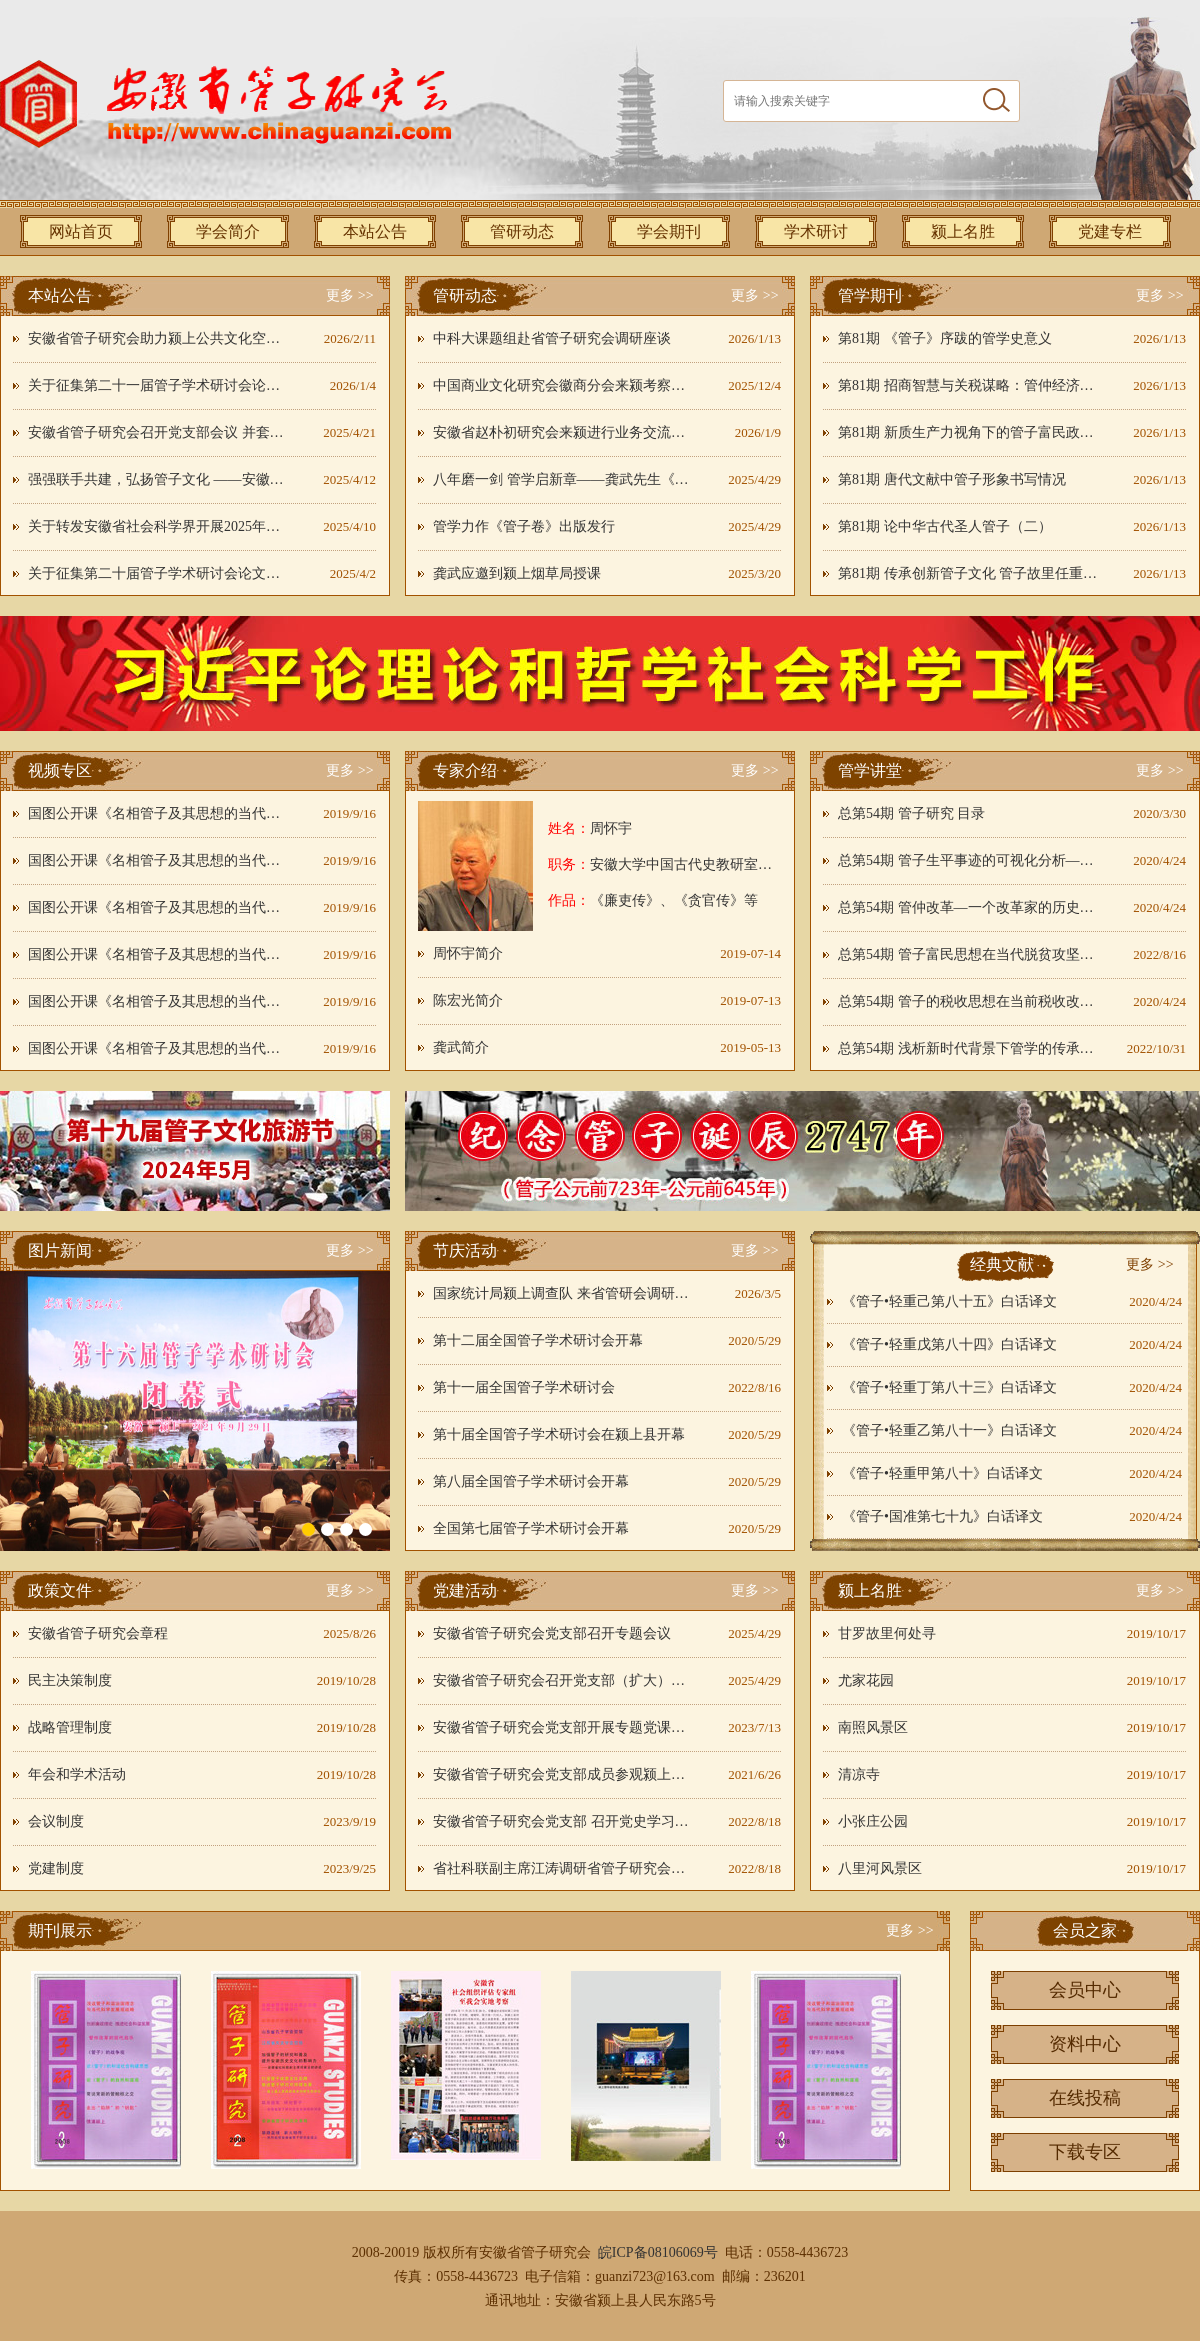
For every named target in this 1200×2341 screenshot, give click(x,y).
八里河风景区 (880, 1868)
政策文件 (60, 1590)
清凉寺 (859, 1774)
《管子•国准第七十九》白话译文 (942, 1516)
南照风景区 (873, 1727)
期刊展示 (60, 1930)
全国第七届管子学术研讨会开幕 (531, 1528)
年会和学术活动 (77, 1774)
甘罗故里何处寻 (887, 1633)
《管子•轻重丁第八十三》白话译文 (949, 1387)
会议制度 (56, 1821)
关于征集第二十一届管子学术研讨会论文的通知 (158, 385)
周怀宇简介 (468, 953)
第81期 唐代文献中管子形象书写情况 (952, 479)
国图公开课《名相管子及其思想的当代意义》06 (158, 1048)
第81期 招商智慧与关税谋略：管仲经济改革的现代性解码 (968, 385)
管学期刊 (870, 295)
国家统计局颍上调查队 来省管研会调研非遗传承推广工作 (563, 1293)
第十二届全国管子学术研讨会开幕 (538, 1340)
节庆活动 (465, 1250)
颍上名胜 (963, 231)
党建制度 (56, 1868)
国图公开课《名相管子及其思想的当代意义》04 (158, 954)
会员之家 (1085, 1930)
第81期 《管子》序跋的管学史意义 (945, 338)
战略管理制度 (70, 1727)
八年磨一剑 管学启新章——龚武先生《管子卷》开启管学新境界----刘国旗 (563, 479)
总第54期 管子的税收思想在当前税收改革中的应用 (968, 1001)
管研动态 (522, 231)
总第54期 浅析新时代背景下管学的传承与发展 (968, 1048)
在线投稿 (1085, 2098)
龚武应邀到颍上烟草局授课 (517, 573)
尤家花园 (866, 1680)
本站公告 (375, 231)
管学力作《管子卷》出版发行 (524, 526)
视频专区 (60, 770)
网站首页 (81, 231)
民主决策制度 (70, 1680)
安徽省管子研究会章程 (98, 1633)
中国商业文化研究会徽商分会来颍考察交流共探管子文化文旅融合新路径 (563, 385)
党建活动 (465, 1590)
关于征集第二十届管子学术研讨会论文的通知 (158, 573)
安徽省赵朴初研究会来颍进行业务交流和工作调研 (563, 432)
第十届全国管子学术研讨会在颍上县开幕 (559, 1434)
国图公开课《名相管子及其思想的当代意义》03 (158, 907)
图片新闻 (60, 1250)
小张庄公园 (873, 1821)
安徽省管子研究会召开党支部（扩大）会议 (563, 1680)
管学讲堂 (870, 770)
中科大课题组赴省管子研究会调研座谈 (552, 338)
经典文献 (1002, 1264)
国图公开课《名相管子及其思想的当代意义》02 (158, 860)
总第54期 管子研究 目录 (911, 813)
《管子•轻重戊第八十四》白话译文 (949, 1344)
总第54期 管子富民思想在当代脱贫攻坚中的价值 (968, 954)
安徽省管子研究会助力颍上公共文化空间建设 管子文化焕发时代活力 (158, 338)
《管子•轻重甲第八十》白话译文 (942, 1473)
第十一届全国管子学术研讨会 (524, 1387)
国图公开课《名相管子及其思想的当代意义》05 (158, 1001)
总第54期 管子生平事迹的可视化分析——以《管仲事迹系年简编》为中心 (968, 860)
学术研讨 (816, 231)
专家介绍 (465, 770)
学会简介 (228, 231)
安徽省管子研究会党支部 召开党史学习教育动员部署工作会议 (563, 1821)
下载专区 (1085, 2152)
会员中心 (1085, 1990)
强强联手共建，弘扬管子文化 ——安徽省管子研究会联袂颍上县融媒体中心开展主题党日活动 (158, 479)
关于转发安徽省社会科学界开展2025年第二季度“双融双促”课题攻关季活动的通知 (158, 526)
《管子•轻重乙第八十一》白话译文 (949, 1430)
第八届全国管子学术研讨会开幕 (531, 1481)
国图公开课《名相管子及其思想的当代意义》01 (158, 813)
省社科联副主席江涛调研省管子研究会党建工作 (563, 1868)
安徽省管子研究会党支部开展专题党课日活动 (563, 1727)
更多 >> (349, 295)
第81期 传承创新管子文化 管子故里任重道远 (968, 573)
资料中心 (1085, 2044)
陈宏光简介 (468, 1000)
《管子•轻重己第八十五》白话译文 (949, 1301)
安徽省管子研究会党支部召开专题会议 (552, 1633)
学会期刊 (669, 231)
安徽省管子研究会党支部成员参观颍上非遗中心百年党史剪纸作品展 (563, 1774)
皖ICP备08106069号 (658, 2252)
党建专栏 (1110, 231)
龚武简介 (461, 1047)
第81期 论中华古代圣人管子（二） (945, 526)
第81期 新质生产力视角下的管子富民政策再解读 (968, 432)
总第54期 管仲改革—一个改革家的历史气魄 (968, 907)
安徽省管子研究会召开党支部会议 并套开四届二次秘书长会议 (158, 432)
